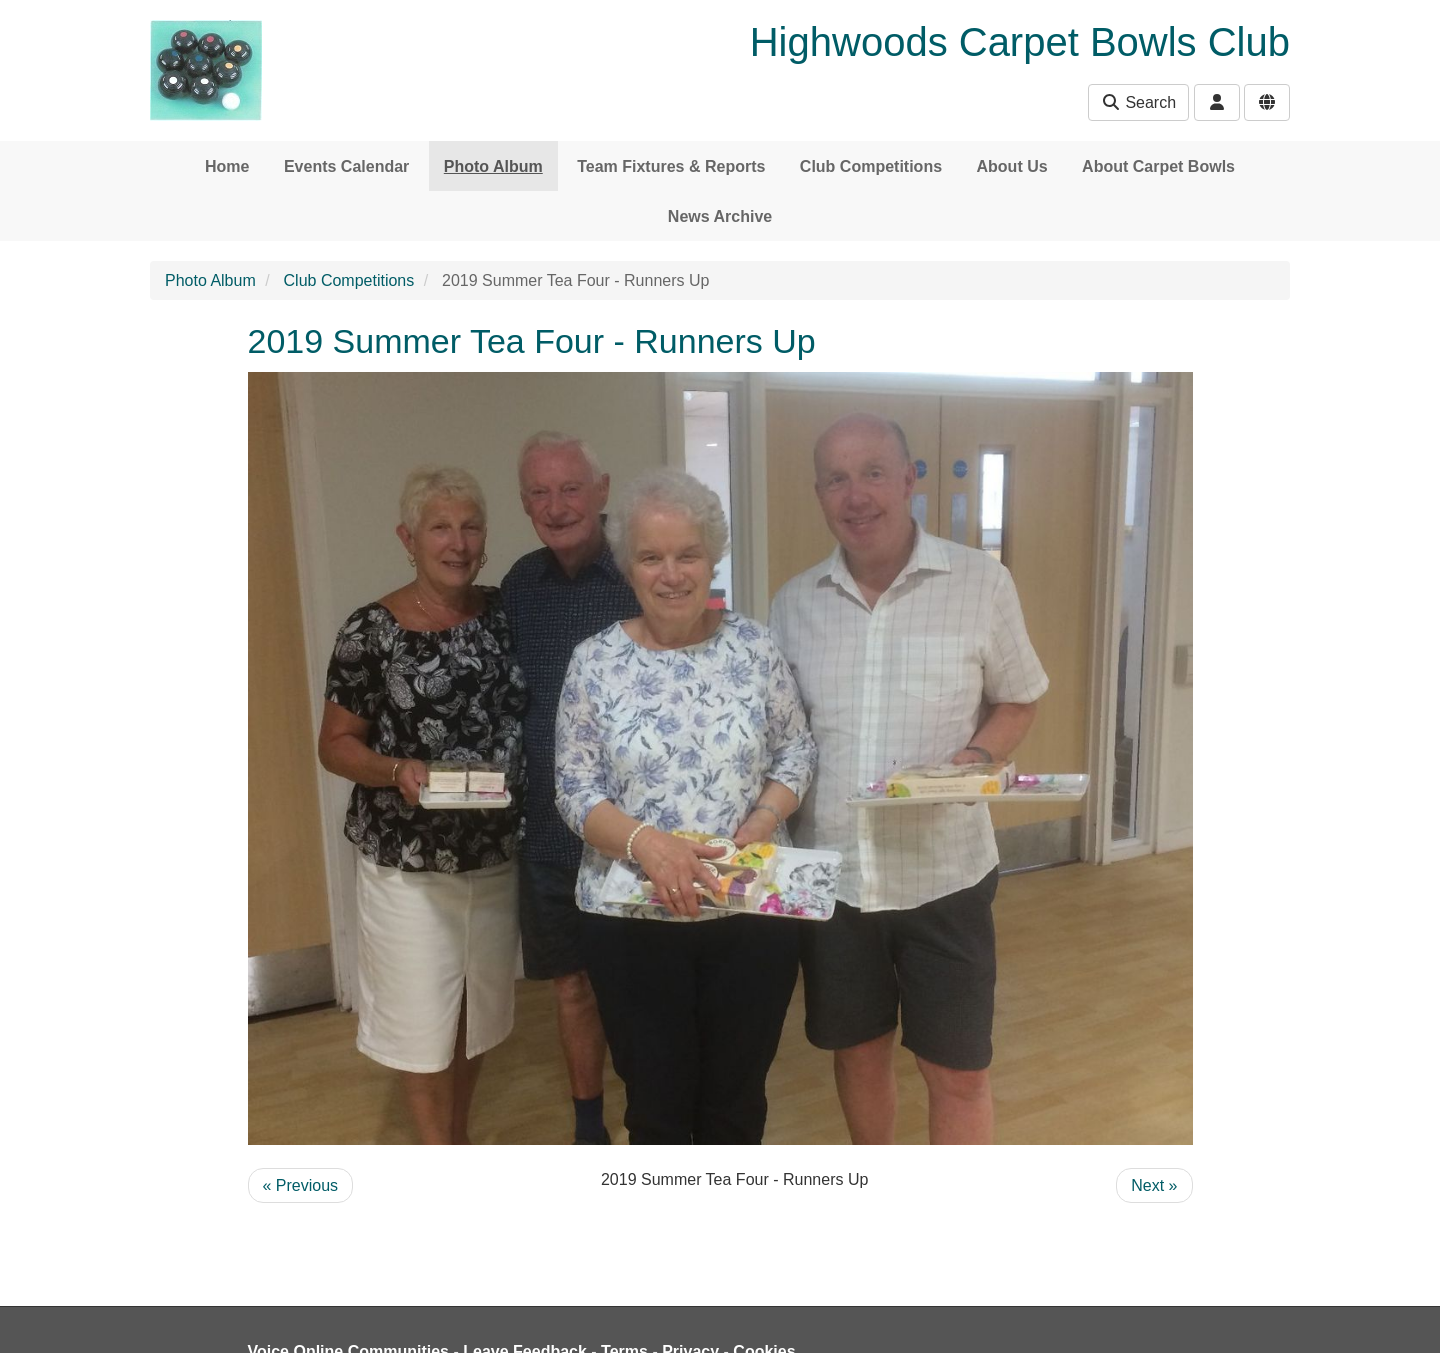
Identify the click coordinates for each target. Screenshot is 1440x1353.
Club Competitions (871, 166)
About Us (1012, 166)
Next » (1154, 1185)
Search (1138, 102)
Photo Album (493, 166)
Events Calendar (346, 166)
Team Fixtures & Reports (671, 166)
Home (227, 166)
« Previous (301, 1185)
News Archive (720, 216)
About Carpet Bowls (1158, 166)
